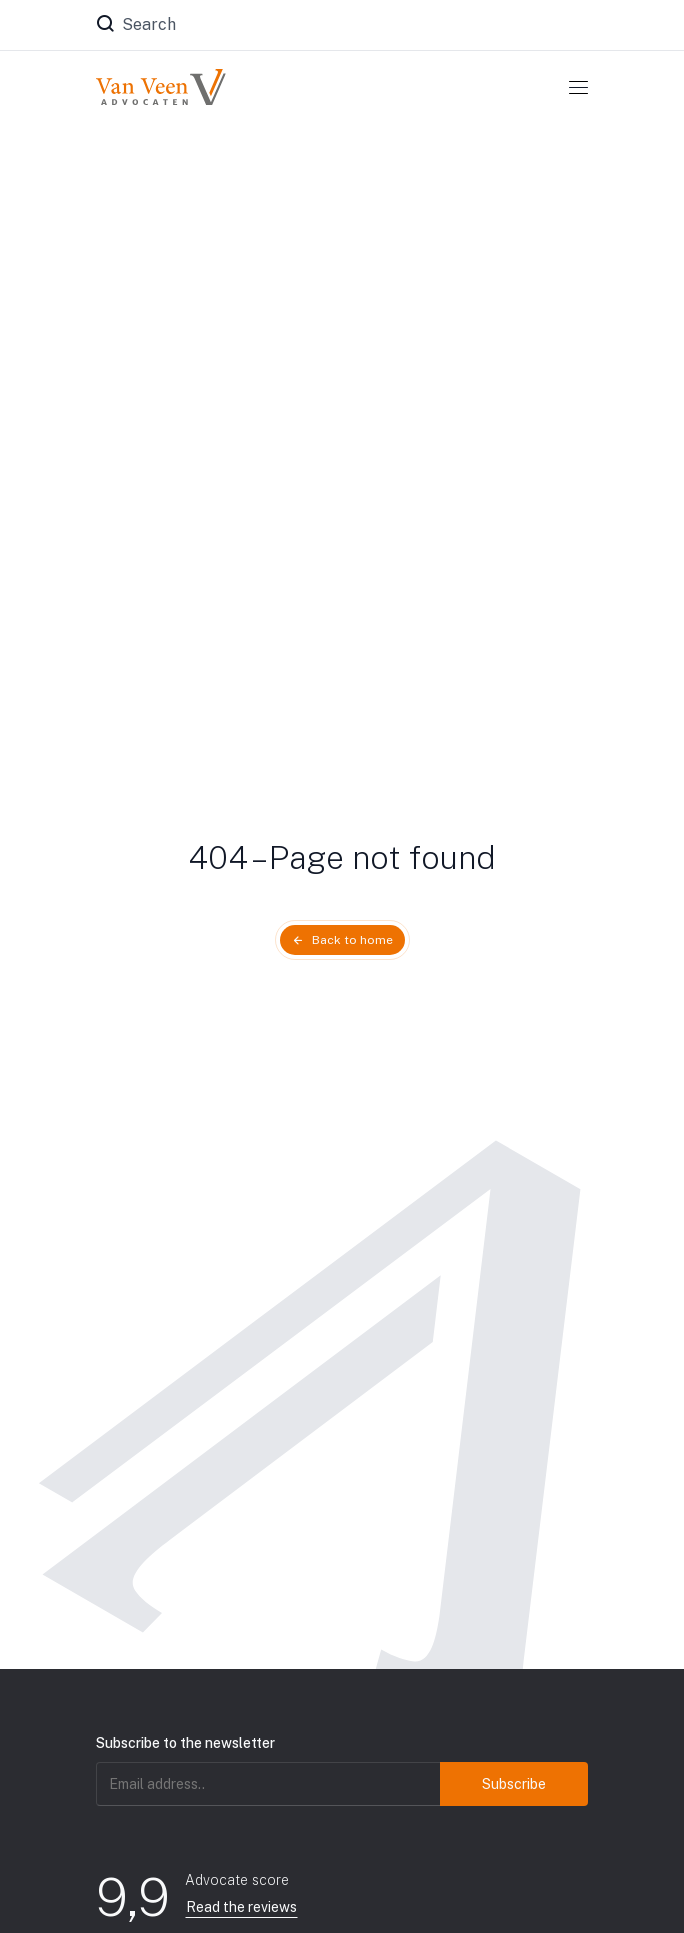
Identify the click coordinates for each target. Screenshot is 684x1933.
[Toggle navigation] (578, 87)
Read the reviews (241, 1907)
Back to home (352, 940)
